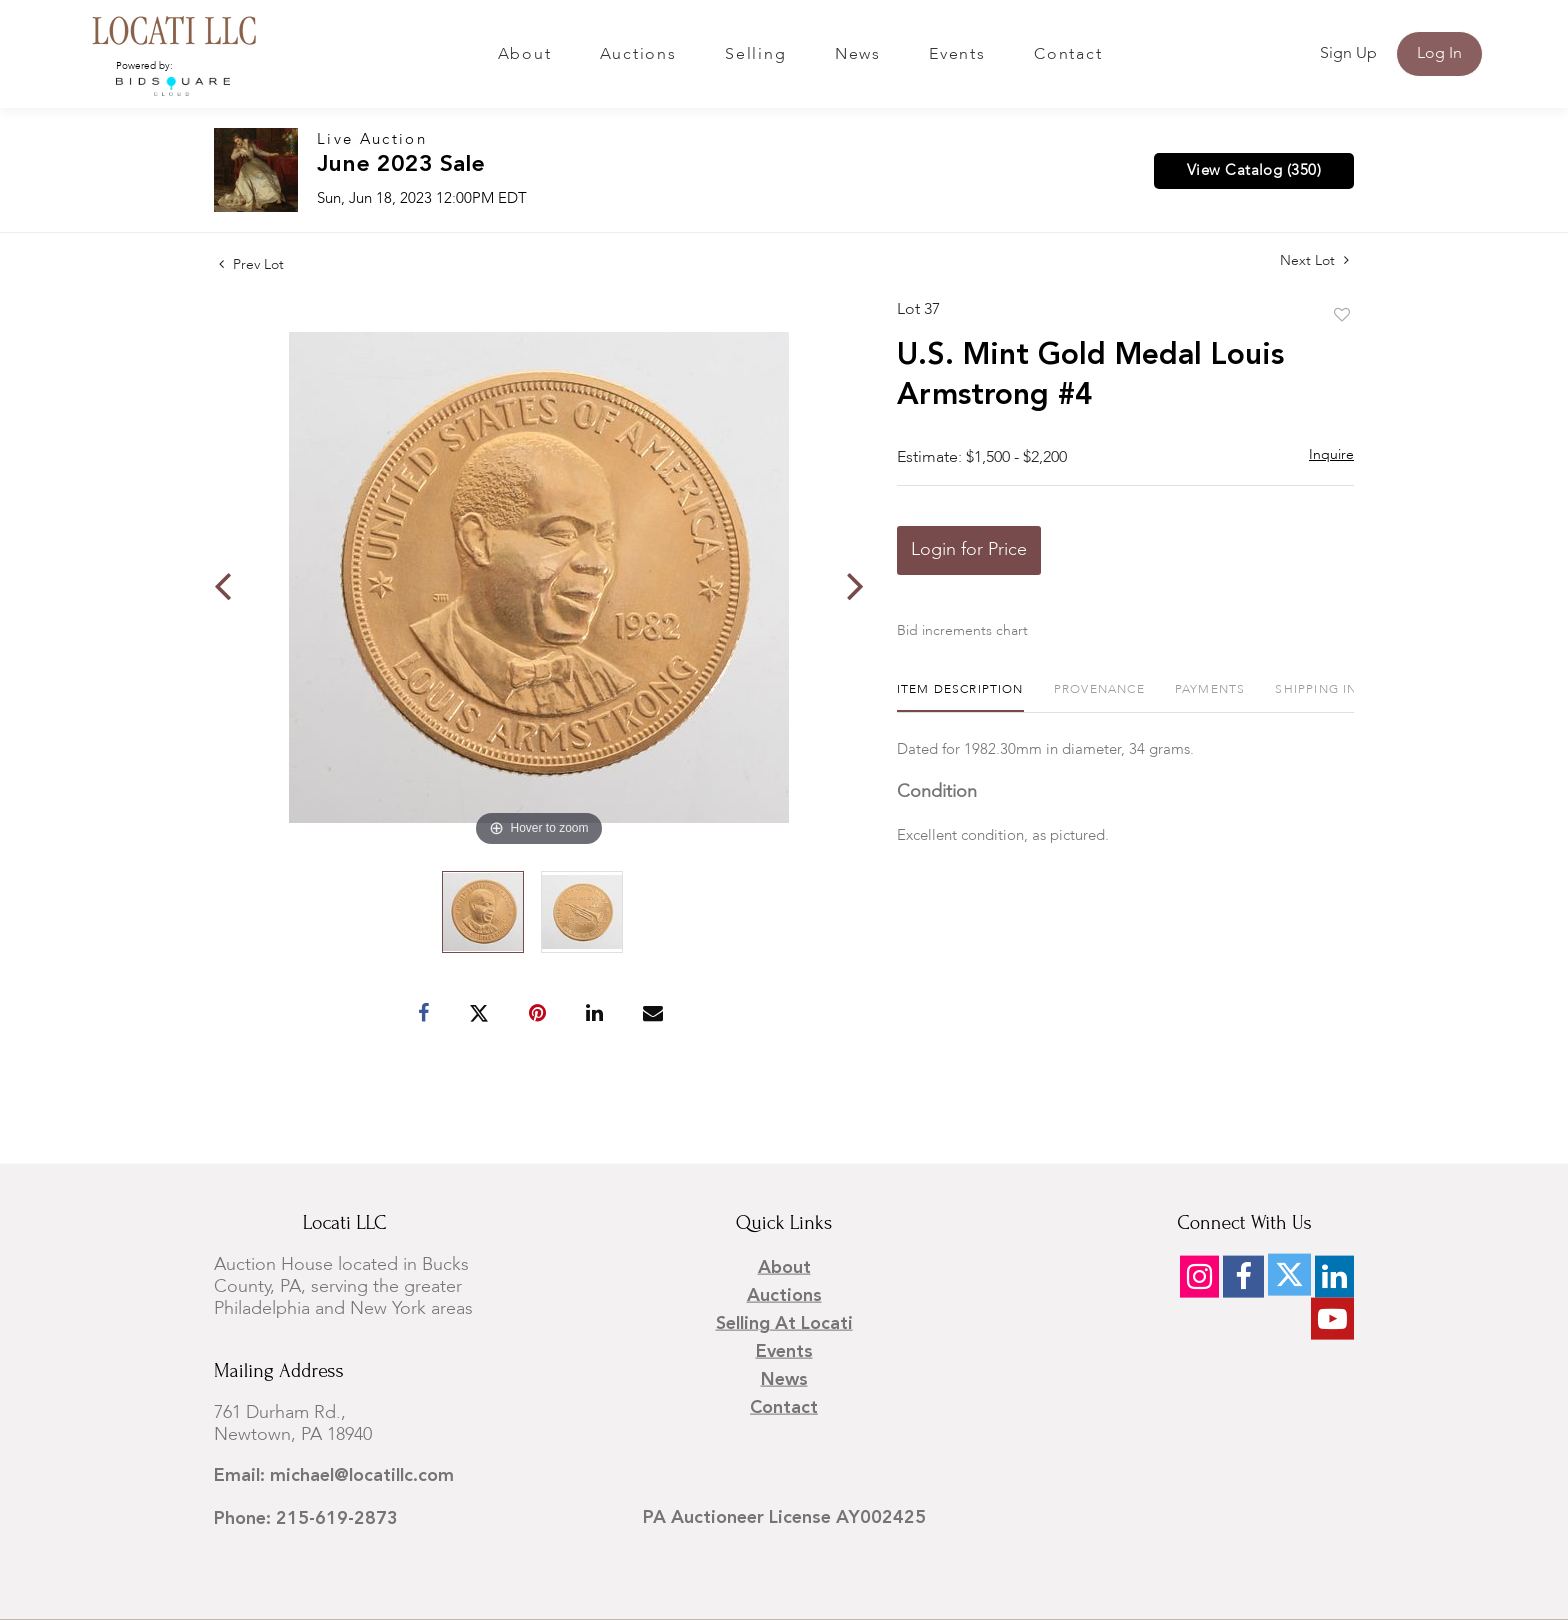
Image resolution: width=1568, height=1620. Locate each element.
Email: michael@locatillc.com (334, 1476)
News (858, 55)
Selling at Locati (784, 1324)
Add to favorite (1342, 316)
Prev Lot (251, 265)
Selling (755, 55)
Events (957, 55)
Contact (1068, 55)
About (525, 55)
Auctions (638, 55)
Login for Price (969, 550)
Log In (1439, 54)
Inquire (1331, 455)
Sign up (1348, 54)
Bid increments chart (962, 631)
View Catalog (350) (1254, 171)
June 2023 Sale (401, 165)
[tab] (960, 697)
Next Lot (1314, 260)
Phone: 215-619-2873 (306, 1519)
